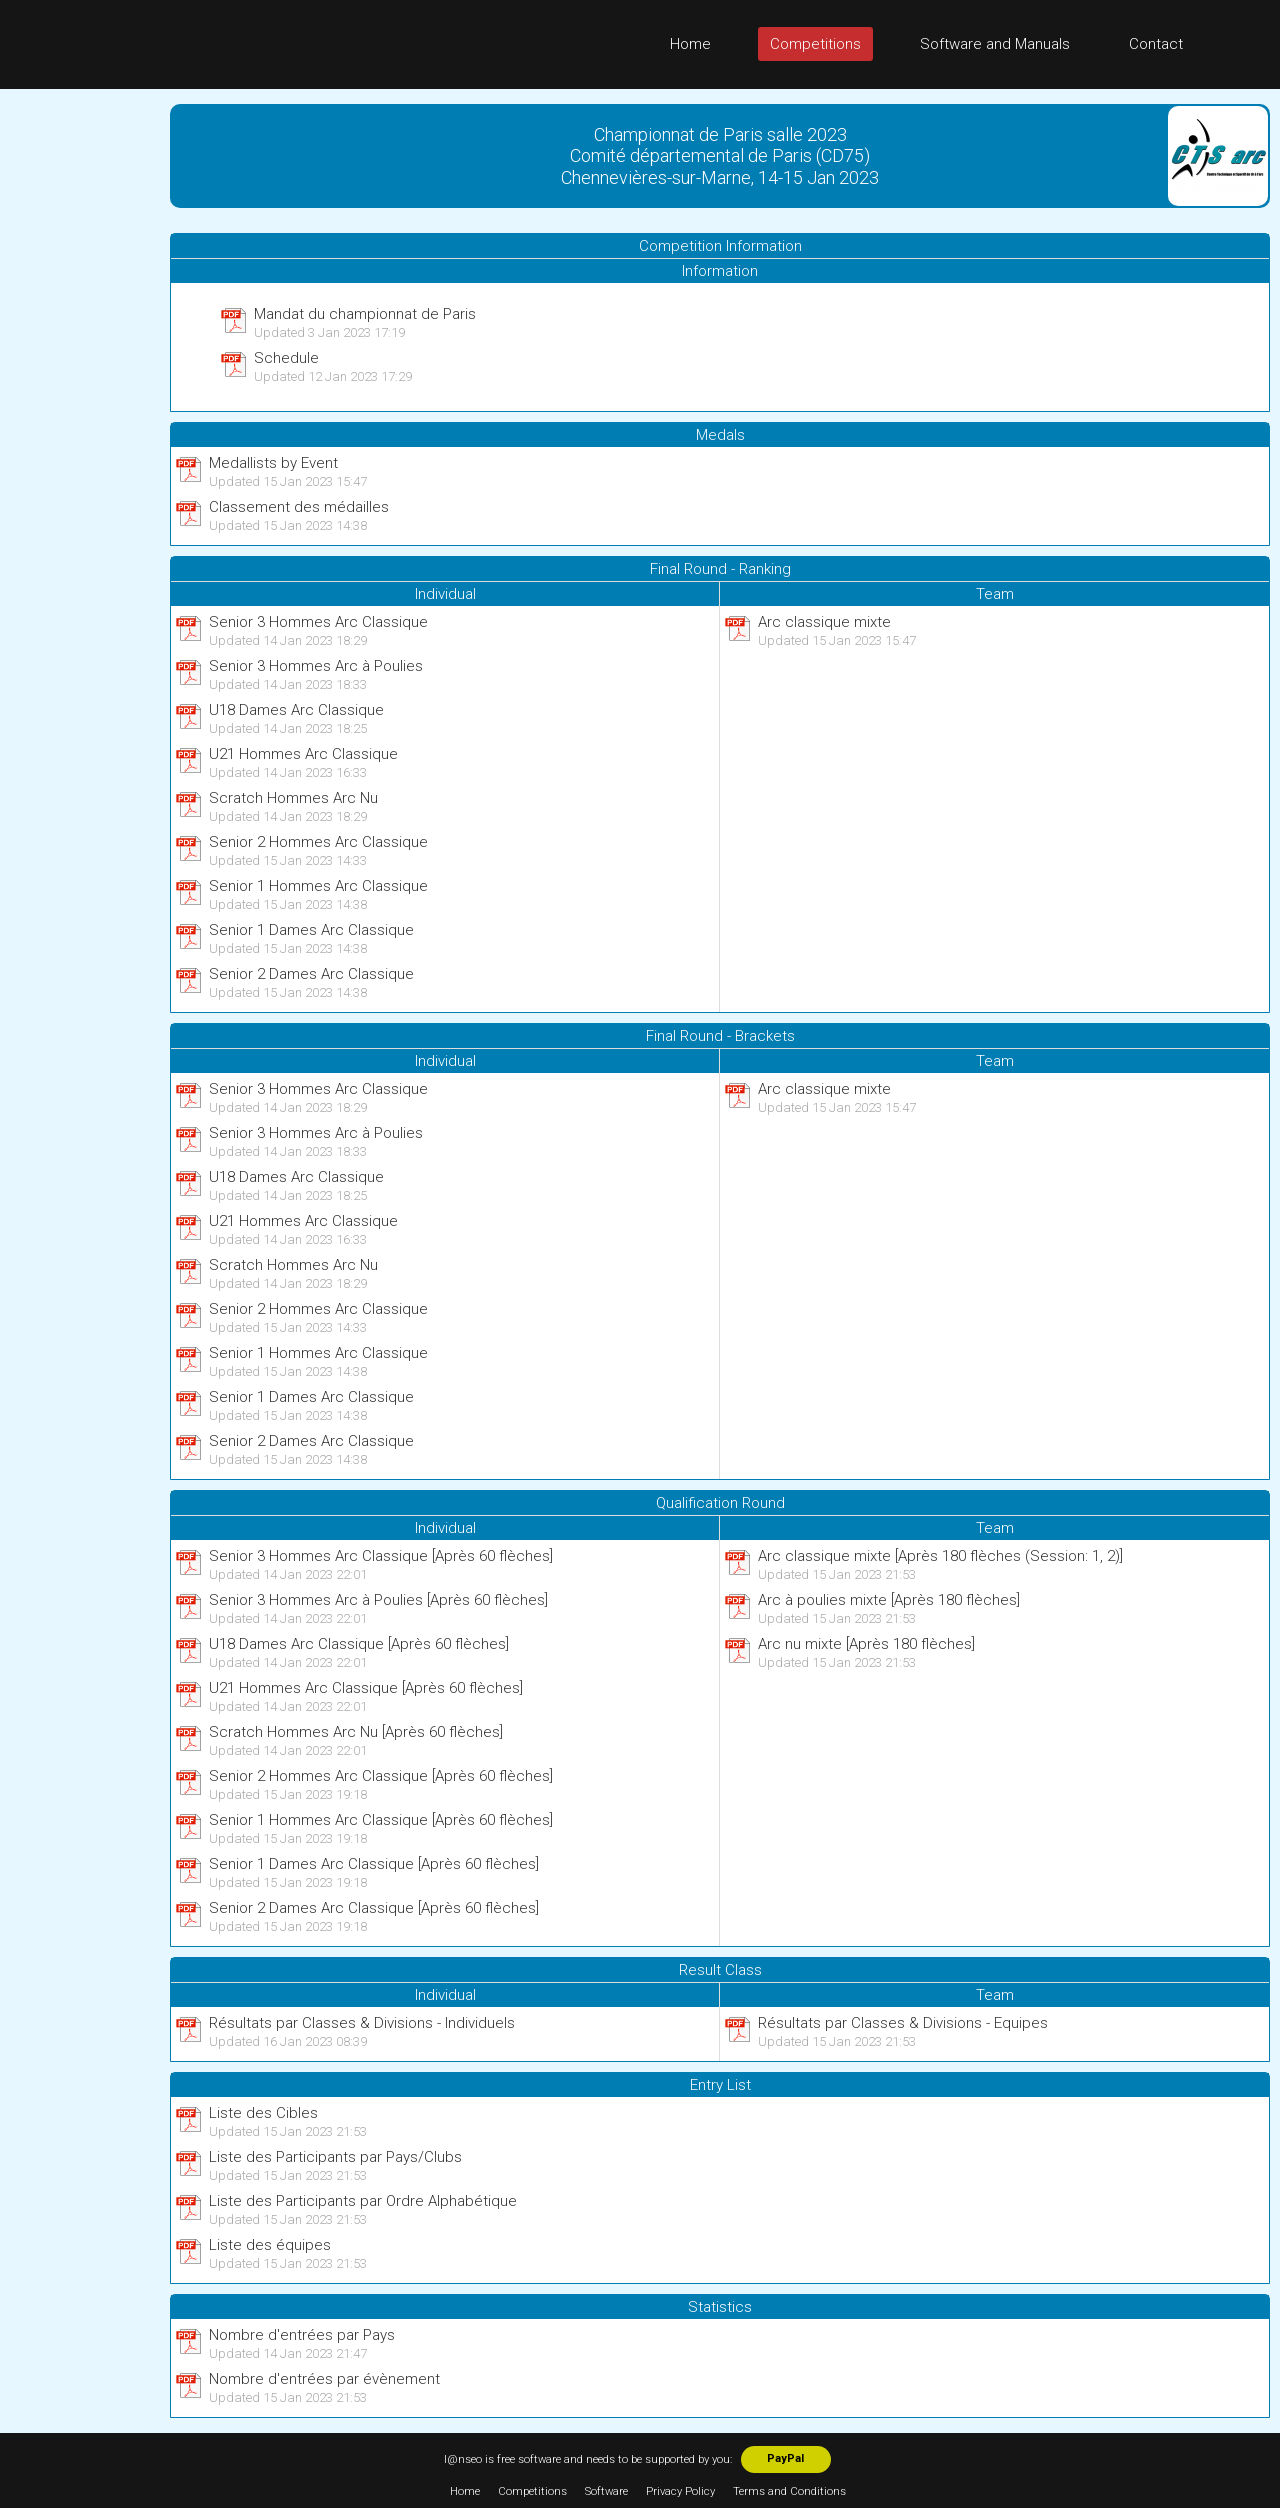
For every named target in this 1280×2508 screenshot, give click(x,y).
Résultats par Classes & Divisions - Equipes (903, 2023)
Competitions (815, 44)
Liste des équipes (270, 2245)
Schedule (286, 358)
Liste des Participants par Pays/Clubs (335, 2157)
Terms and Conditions (789, 2491)
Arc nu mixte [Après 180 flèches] (866, 1644)
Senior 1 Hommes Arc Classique (318, 886)
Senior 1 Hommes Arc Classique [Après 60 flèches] (381, 1820)
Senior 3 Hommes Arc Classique (318, 622)
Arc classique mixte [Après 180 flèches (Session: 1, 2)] (940, 1556)
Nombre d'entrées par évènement (324, 2379)
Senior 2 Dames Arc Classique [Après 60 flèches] (374, 1908)
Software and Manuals (995, 44)
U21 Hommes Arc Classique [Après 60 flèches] (366, 1688)
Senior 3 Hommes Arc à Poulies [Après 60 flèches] (378, 1600)
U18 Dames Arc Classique (296, 710)
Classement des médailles (299, 507)
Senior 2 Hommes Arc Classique (318, 842)
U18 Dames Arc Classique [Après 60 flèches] (359, 1644)
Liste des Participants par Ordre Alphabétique (363, 2201)
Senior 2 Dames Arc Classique (311, 974)
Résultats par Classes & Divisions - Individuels (362, 2023)
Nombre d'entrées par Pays (302, 2335)
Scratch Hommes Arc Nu (293, 798)
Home (690, 44)
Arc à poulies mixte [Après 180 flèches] (889, 1600)
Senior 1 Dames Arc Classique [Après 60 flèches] (374, 1864)
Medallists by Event (273, 463)
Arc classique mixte (824, 622)
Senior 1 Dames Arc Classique (311, 930)
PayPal (785, 2458)
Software (606, 2491)
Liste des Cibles (263, 2113)
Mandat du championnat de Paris (365, 314)
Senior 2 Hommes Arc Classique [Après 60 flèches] (381, 1776)
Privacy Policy (680, 2491)
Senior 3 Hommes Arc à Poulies (316, 666)
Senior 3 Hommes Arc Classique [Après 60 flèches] (381, 1556)
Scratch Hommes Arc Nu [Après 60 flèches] (356, 1732)
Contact (1156, 44)
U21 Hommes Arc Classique (303, 754)
